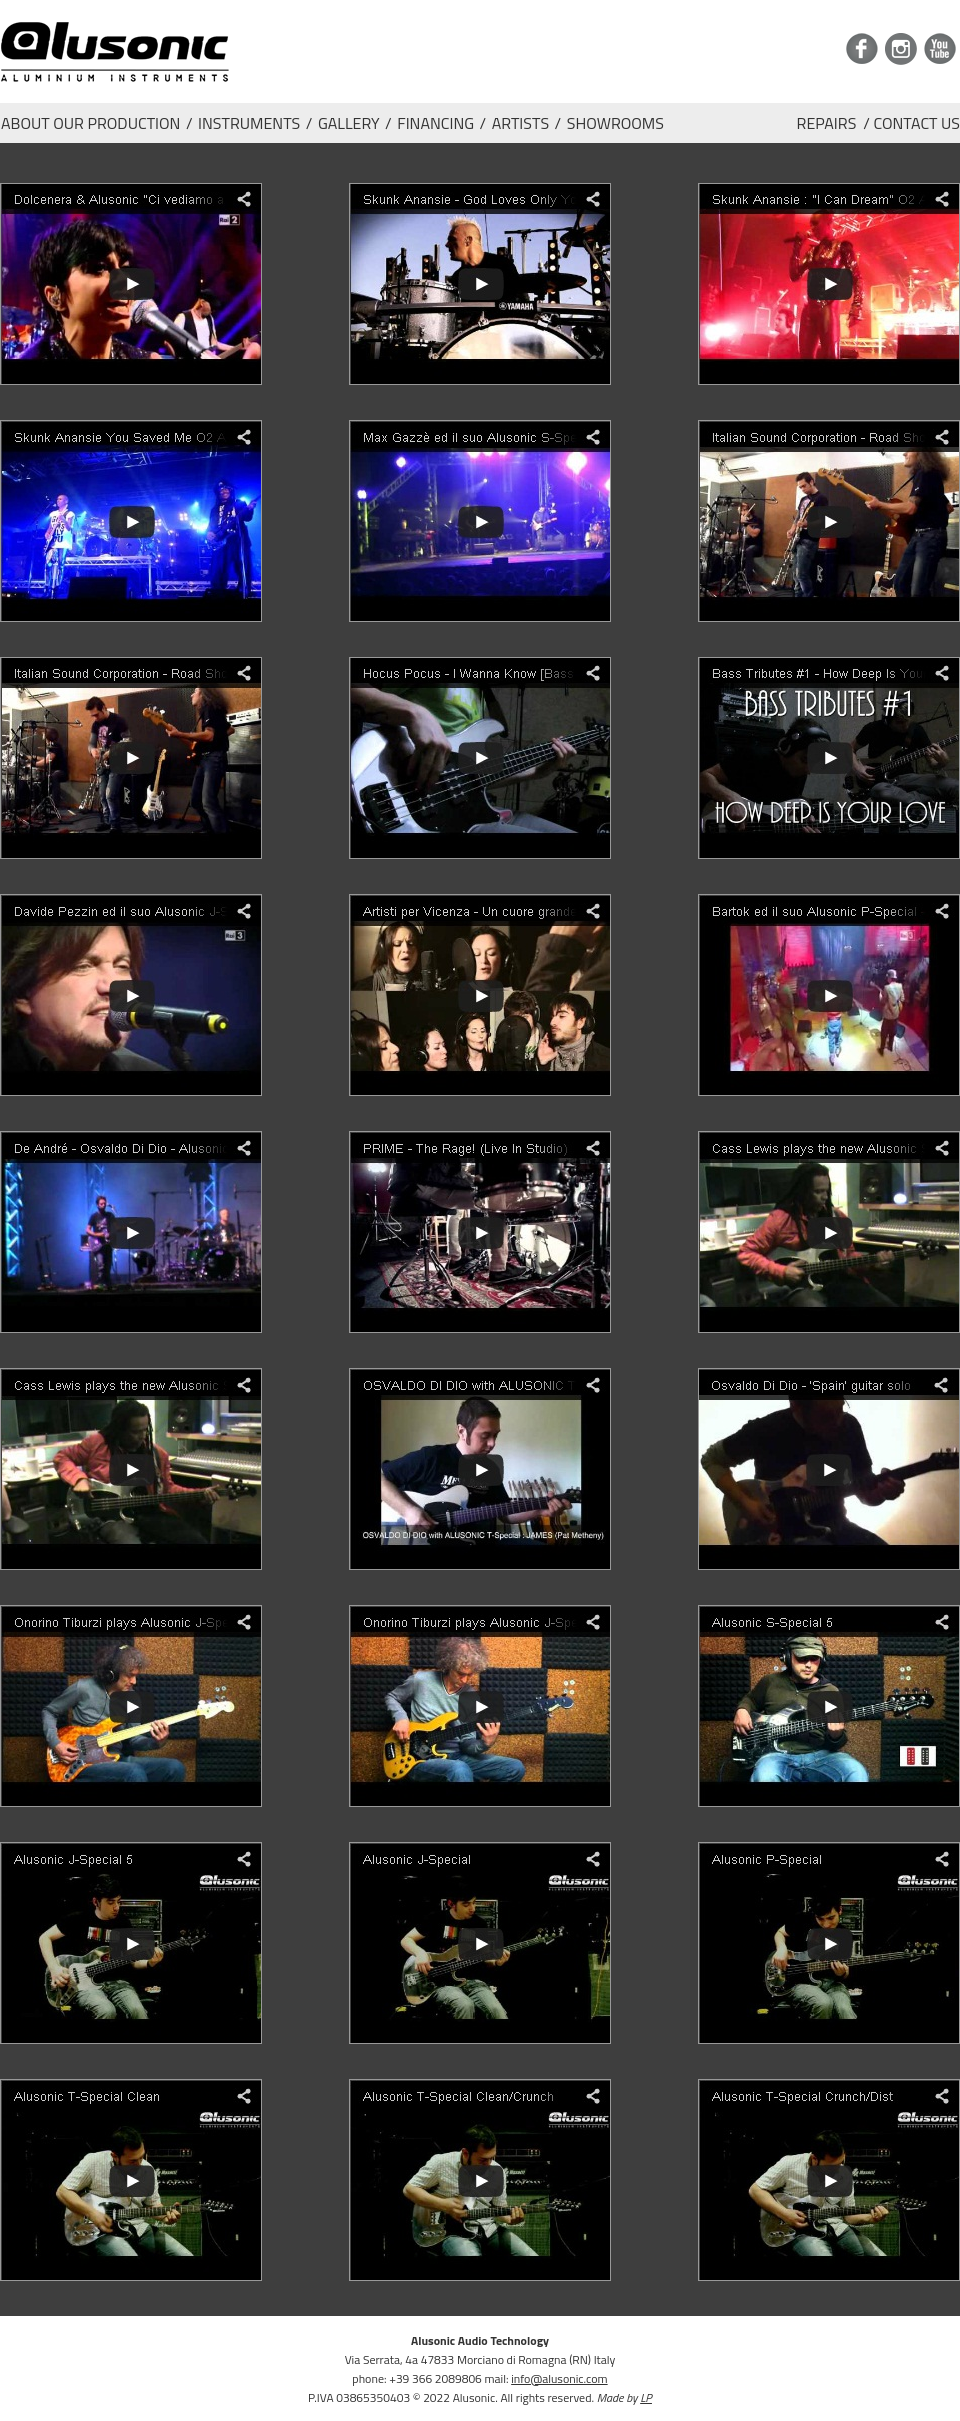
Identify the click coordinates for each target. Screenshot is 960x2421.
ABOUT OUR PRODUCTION (90, 122)
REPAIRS (827, 123)
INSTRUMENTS (249, 122)
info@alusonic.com (559, 2378)
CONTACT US (916, 123)
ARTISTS (520, 122)
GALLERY (349, 122)
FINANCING (435, 122)
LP (646, 2397)
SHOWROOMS (615, 122)
